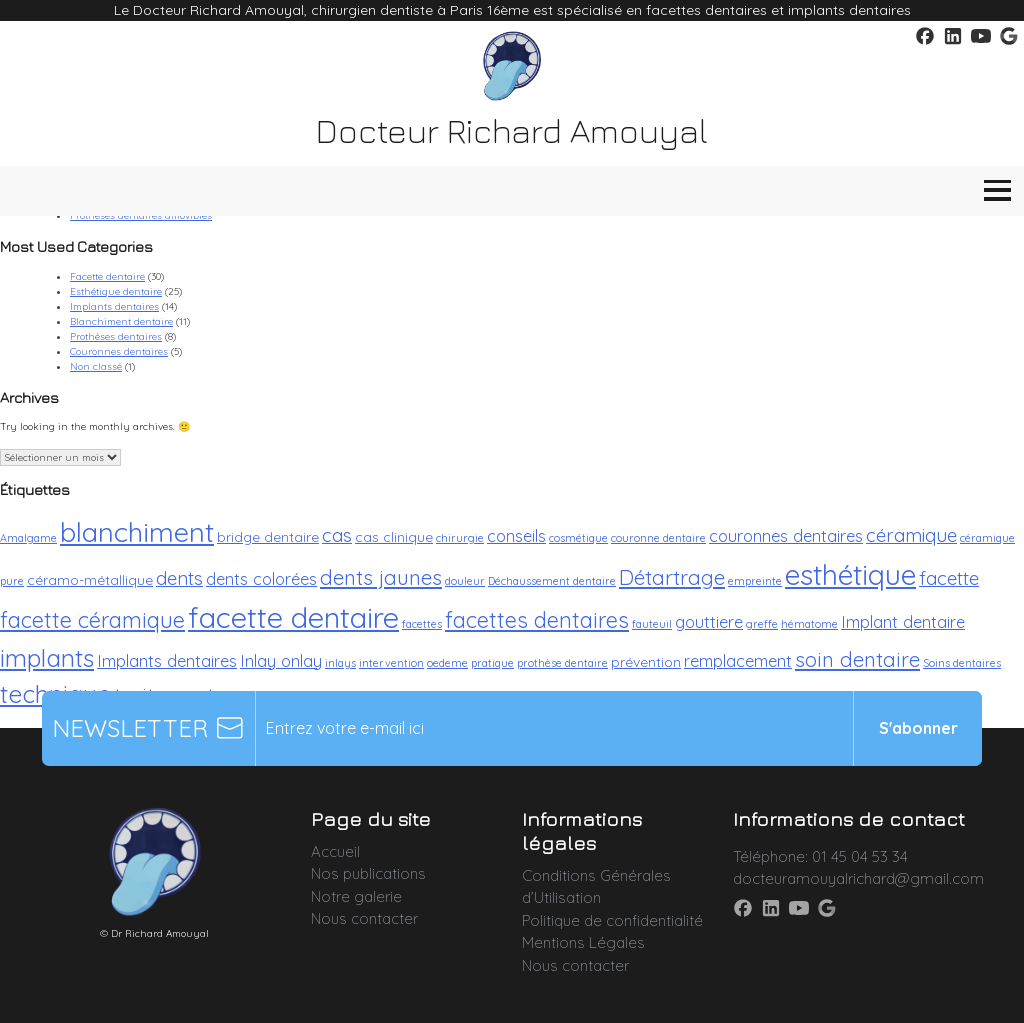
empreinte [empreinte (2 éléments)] (755, 581)
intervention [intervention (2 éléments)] (391, 663)
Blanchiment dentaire (121, 321)
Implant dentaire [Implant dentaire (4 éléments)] (903, 621)
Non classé (96, 366)
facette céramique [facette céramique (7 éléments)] (92, 619)
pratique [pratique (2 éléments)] (492, 663)
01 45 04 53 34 (860, 856)
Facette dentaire (107, 276)
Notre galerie (356, 896)
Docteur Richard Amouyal (512, 130)
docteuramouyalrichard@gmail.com (858, 878)
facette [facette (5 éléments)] (949, 578)
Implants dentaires (114, 306)
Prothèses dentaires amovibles (141, 215)
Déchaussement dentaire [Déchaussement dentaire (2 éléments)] (552, 581)
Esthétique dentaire (116, 291)
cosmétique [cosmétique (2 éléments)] (578, 538)
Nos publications (368, 873)
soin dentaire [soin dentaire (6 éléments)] (857, 659)
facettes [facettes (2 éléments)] (422, 624)
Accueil (335, 851)
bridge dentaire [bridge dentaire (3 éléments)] (268, 536)
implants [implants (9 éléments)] (47, 657)
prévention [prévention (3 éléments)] (646, 661)
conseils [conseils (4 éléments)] (516, 535)
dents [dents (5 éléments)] (179, 578)
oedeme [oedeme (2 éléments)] (447, 663)
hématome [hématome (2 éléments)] (809, 624)
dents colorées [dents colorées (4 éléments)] (261, 578)
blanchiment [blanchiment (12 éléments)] (137, 532)
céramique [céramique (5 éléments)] (911, 535)
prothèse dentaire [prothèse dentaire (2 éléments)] (562, 663)
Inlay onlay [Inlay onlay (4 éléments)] (281, 660)
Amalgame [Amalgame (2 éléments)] (28, 538)
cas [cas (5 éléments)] (337, 535)
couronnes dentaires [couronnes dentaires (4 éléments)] (786, 535)
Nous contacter (364, 918)
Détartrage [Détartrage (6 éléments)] (672, 577)
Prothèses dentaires (116, 336)
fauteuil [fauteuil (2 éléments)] (652, 624)
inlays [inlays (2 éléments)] (340, 663)
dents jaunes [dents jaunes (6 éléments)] (381, 577)
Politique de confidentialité (612, 920)
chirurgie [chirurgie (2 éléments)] (460, 538)
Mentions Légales (583, 942)
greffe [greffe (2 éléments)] (762, 624)
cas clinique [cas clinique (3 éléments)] (394, 536)
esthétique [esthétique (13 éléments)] (850, 574)
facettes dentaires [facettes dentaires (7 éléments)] (537, 619)
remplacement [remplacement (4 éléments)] (738, 660)
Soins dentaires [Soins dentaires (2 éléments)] (962, 663)
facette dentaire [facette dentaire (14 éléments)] (293, 617)
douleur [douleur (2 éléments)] (465, 581)
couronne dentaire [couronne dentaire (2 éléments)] (658, 538)
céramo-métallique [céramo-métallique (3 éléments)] (90, 579)
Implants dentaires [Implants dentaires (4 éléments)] (167, 660)
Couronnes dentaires (119, 351)
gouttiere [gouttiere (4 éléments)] (709, 621)
